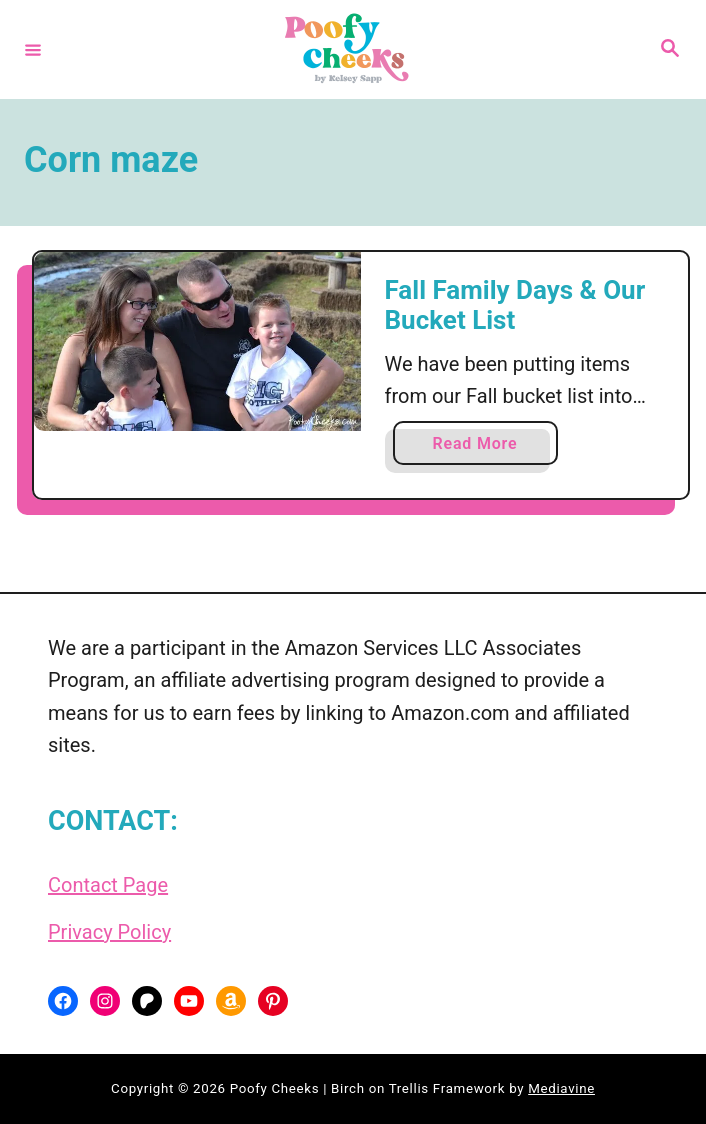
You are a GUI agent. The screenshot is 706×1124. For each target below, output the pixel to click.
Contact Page (108, 885)
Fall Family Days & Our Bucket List (515, 305)
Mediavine (561, 1088)
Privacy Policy (109, 932)
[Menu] (33, 49)
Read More (482, 447)
